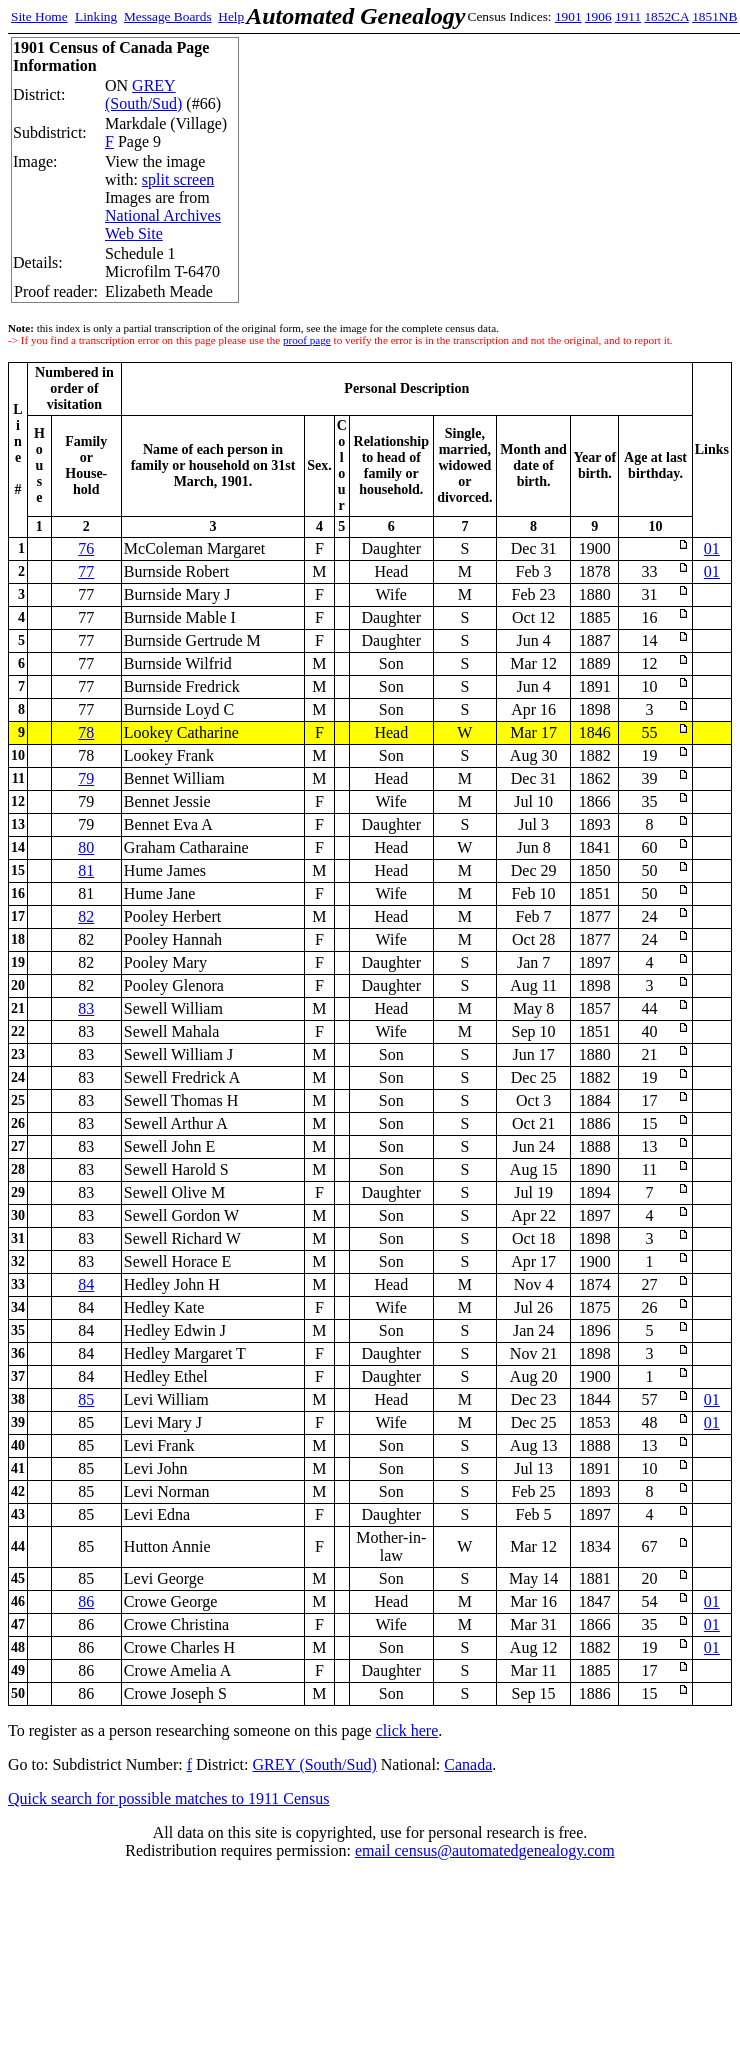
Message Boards (168, 16)
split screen (178, 179)
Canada (468, 1764)
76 (86, 548)
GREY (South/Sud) (143, 94)
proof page (307, 340)
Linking (96, 16)
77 (86, 571)
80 (86, 847)
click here (407, 1730)
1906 (598, 16)
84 (86, 1284)
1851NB (714, 16)
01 (712, 548)
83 (86, 1008)
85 (86, 1399)
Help (231, 16)
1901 (568, 16)
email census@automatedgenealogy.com (485, 1850)
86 (86, 1601)
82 (86, 916)
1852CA (666, 16)
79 (86, 778)
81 (86, 870)
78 (86, 732)
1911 (628, 16)
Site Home (39, 16)
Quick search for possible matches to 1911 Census (169, 1798)
